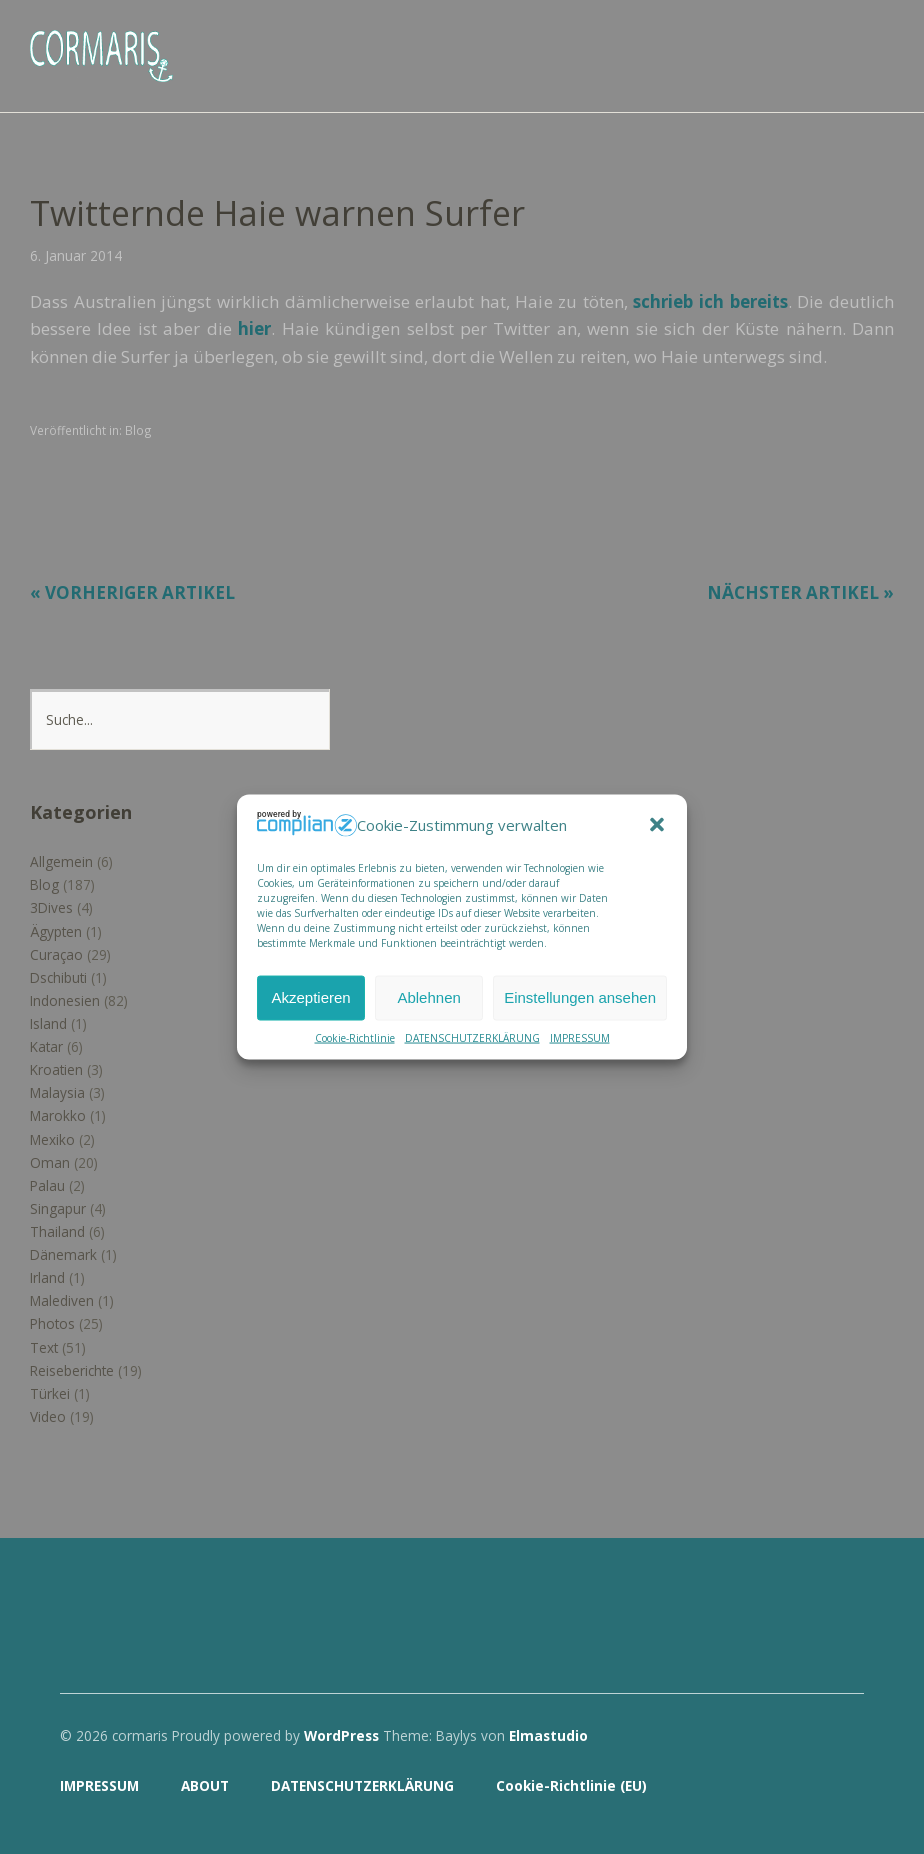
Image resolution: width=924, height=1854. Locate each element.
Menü (879, 41)
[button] (657, 825)
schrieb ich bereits (710, 301)
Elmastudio (548, 1735)
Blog (138, 430)
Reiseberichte (72, 1370)
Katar (46, 1046)
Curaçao (56, 954)
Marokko (58, 1115)
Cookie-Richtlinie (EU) (571, 1785)
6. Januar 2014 (76, 255)
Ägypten (56, 931)
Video (48, 1416)
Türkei (50, 1393)
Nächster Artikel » (800, 592)
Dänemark (63, 1254)
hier (254, 328)
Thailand (57, 1231)
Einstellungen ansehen (580, 997)
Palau (47, 1185)
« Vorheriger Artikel (132, 592)
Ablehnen (428, 997)
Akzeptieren (310, 997)
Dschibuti (58, 977)
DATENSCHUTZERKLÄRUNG (472, 1037)
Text (44, 1347)
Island (48, 1023)
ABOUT (205, 1785)
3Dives (51, 907)
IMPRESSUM (580, 1037)
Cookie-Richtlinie (355, 1037)
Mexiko (52, 1139)
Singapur (58, 1208)
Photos (52, 1323)
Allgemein (61, 861)
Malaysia (57, 1092)
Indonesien (65, 1000)
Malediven (62, 1300)
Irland (47, 1277)
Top (843, 1787)
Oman (50, 1162)
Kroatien (56, 1069)
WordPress (341, 1735)
